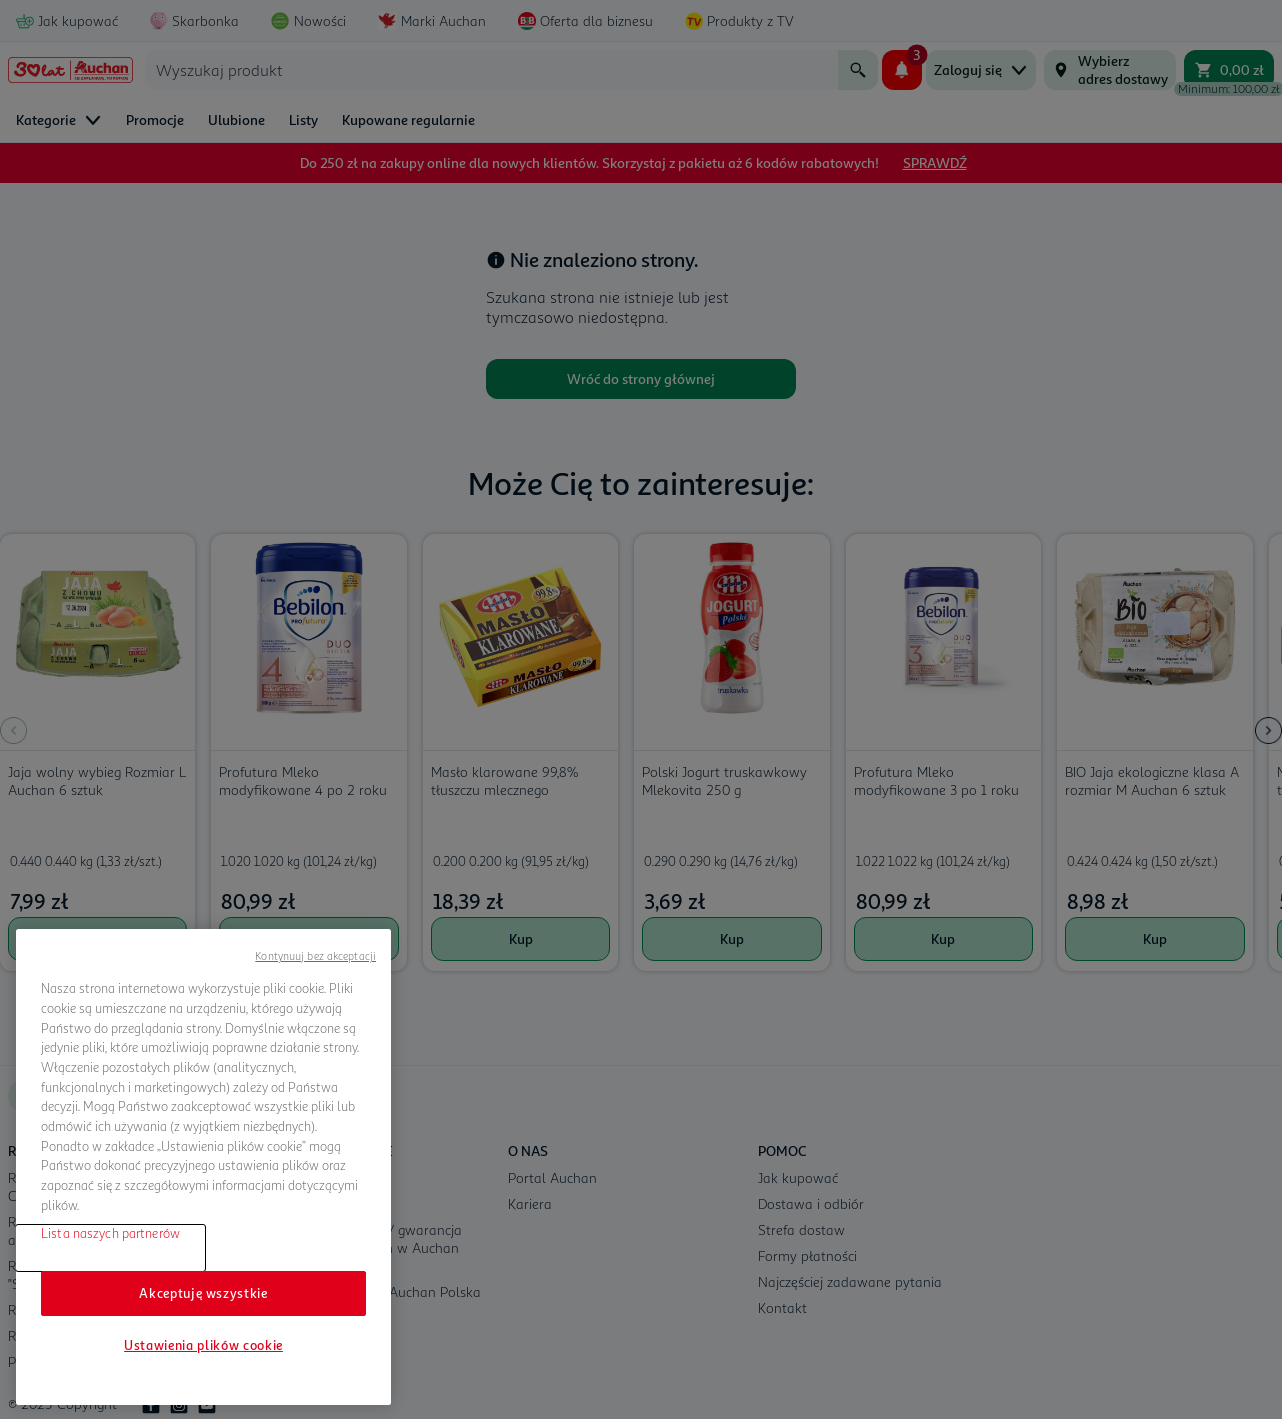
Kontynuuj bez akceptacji (315, 955)
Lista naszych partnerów (110, 1233)
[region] (203, 1167)
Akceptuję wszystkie (203, 1293)
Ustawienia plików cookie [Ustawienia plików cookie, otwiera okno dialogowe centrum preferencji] (203, 1345)
